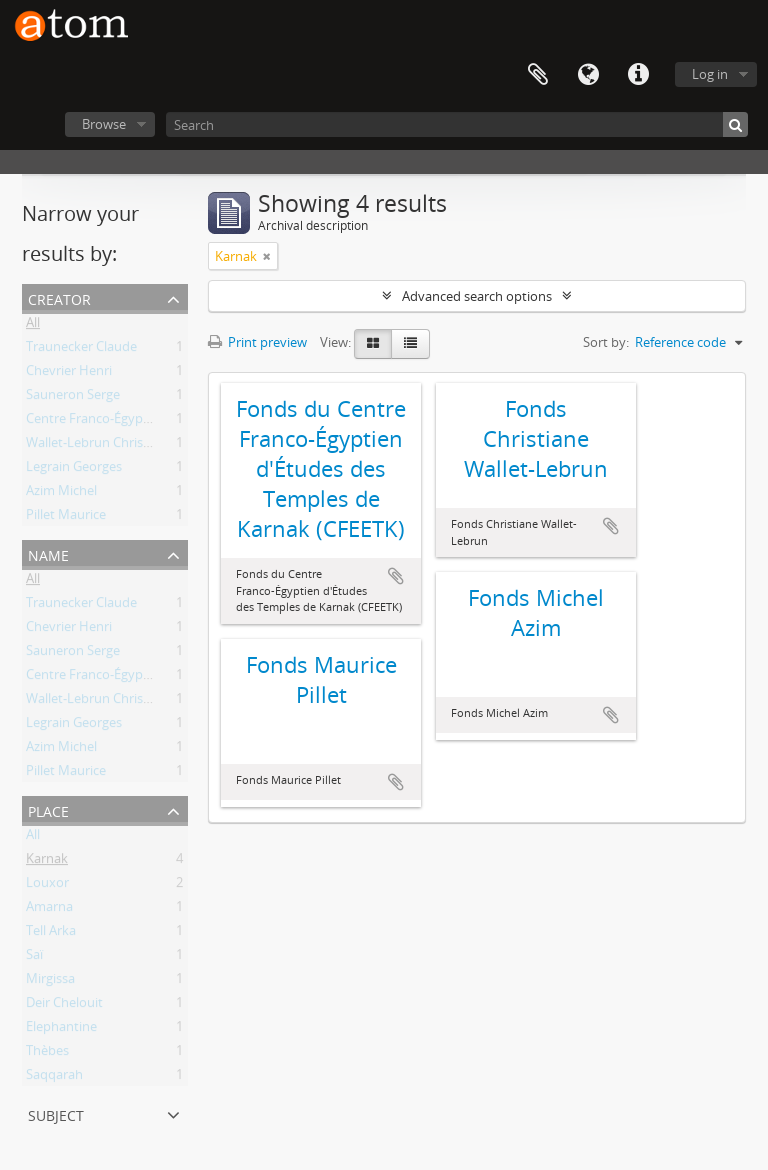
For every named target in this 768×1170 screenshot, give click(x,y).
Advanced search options (477, 296)
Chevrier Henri (69, 374)
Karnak (47, 862)
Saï (34, 958)
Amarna (49, 910)
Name (48, 553)
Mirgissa (50, 982)
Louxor (47, 886)
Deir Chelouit (64, 1006)
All (33, 326)
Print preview (257, 342)
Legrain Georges (74, 470)
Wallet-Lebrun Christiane (99, 446)
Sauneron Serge (73, 398)
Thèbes (47, 1054)
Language (588, 75)
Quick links (638, 75)
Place (48, 809)
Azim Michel (61, 494)
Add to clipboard (396, 576)
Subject (56, 1113)
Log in (710, 74)
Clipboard (538, 75)
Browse (104, 124)
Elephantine (61, 1030)
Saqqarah (54, 1078)
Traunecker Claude (81, 350)
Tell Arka (51, 934)
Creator (59, 297)
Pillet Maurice (66, 518)
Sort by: (606, 342)
